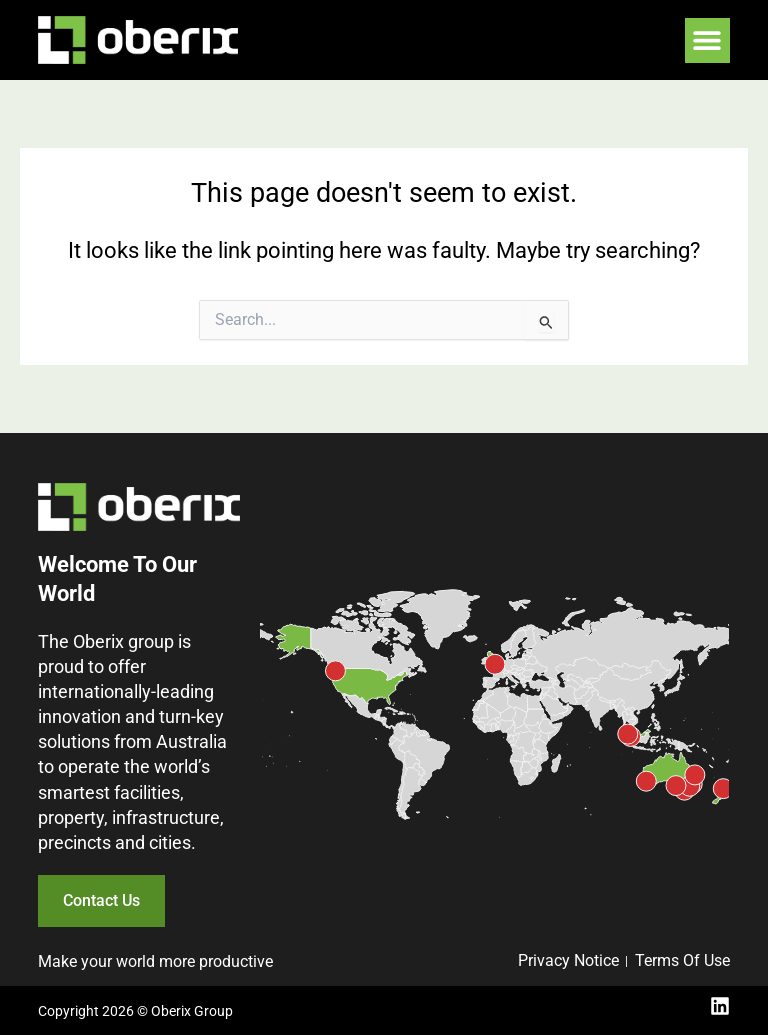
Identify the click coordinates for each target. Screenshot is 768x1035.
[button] (707, 40)
